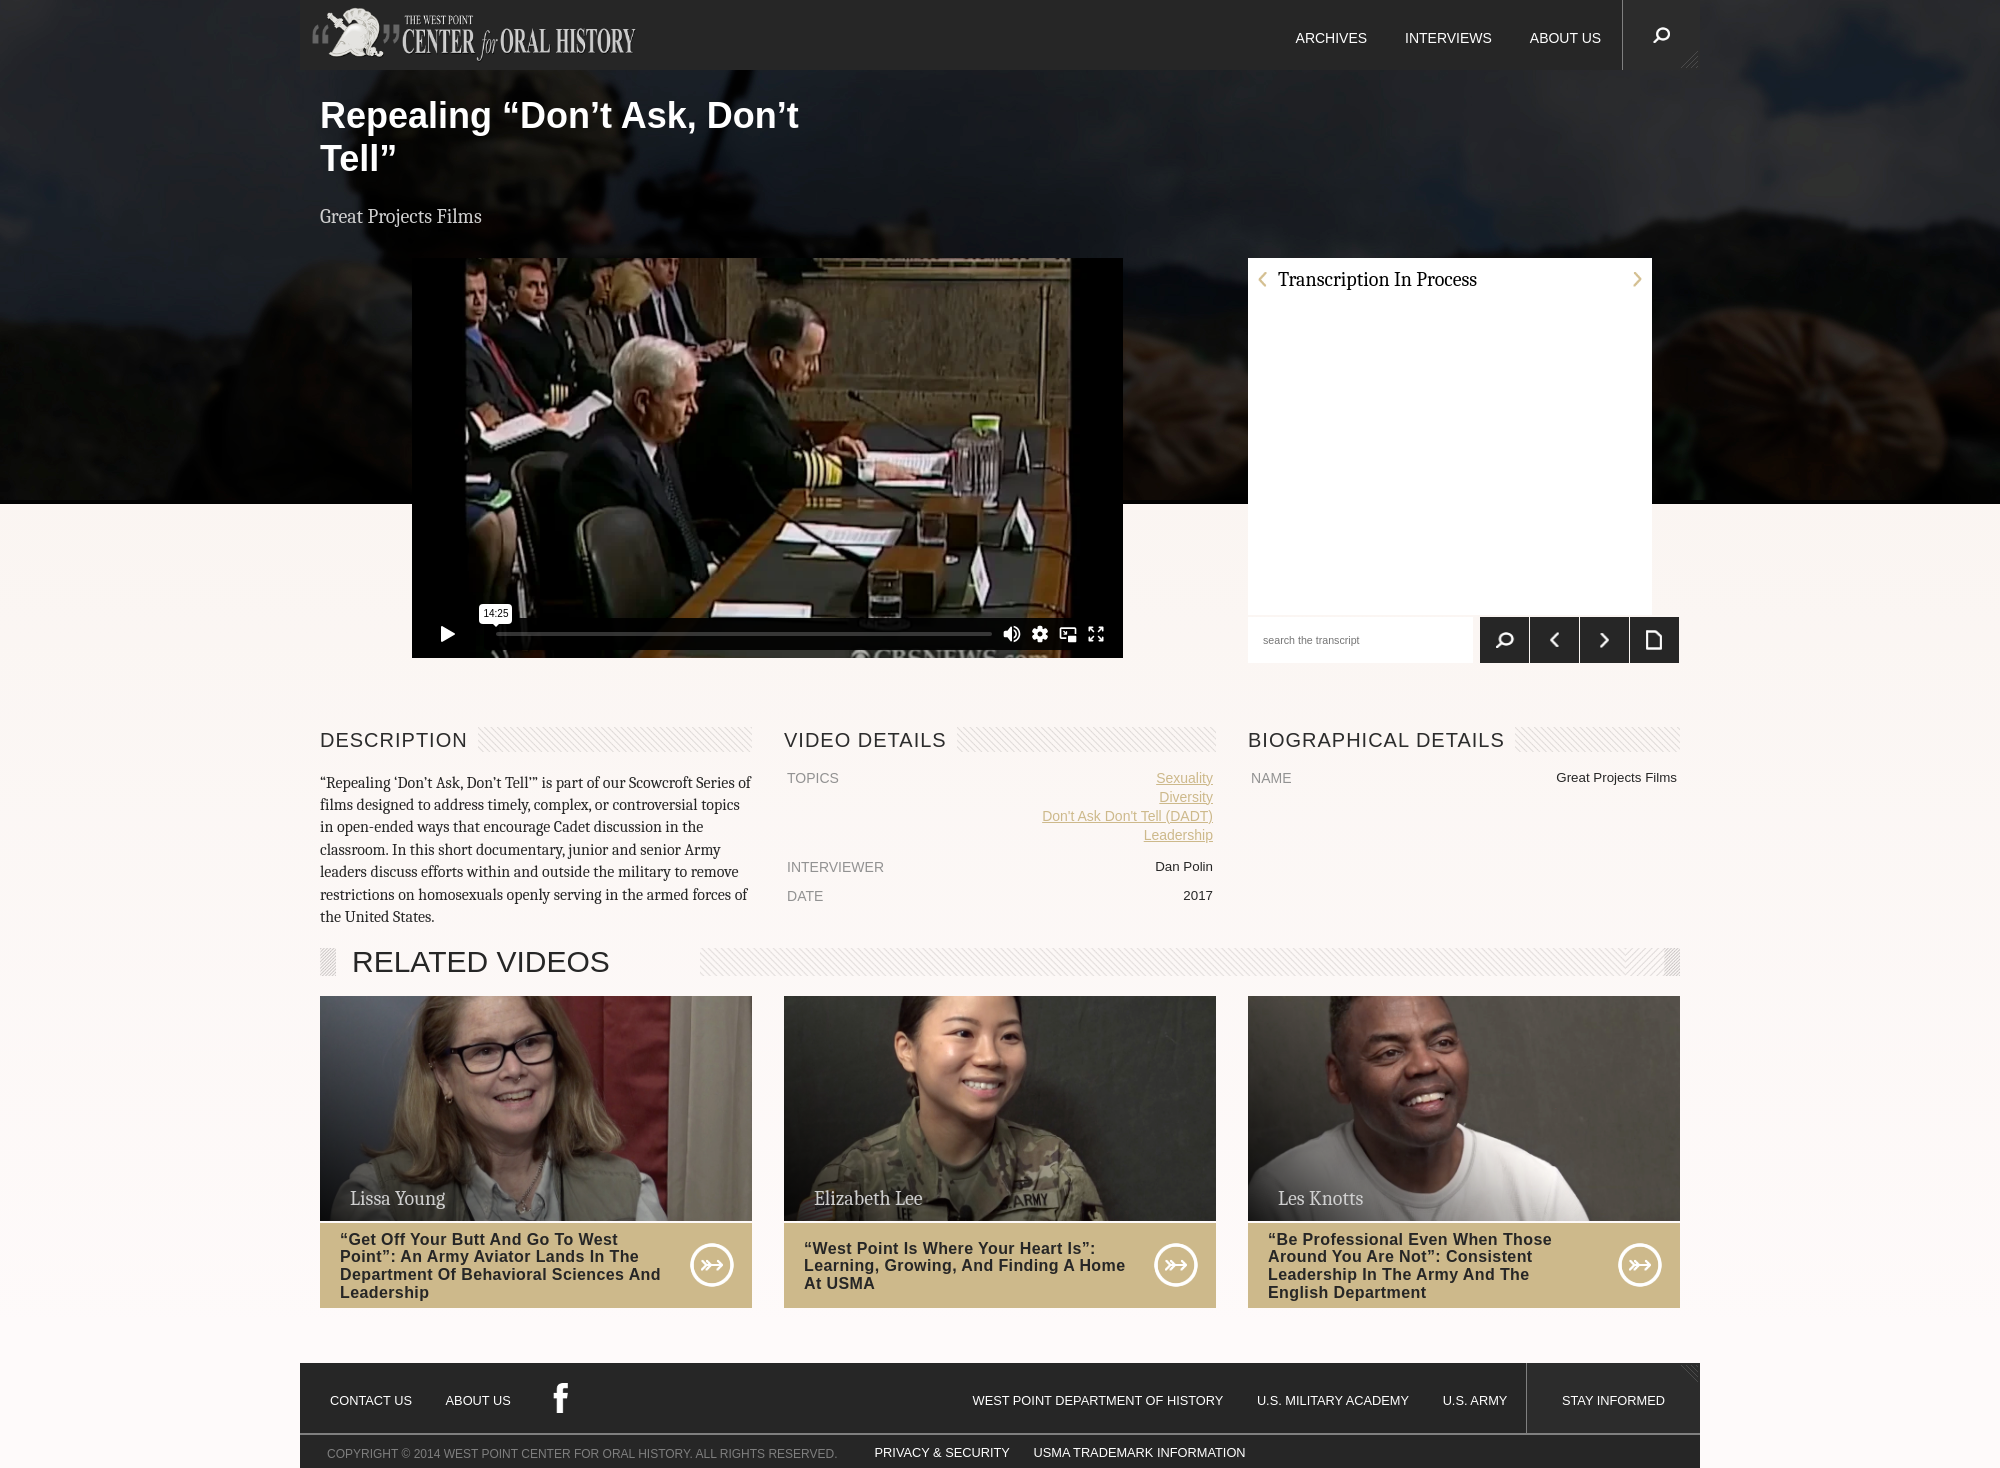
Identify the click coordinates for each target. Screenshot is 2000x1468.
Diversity (1186, 797)
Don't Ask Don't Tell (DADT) (1127, 816)
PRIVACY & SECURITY (942, 1452)
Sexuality (1184, 778)
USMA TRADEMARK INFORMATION (1139, 1452)
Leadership (1178, 835)
